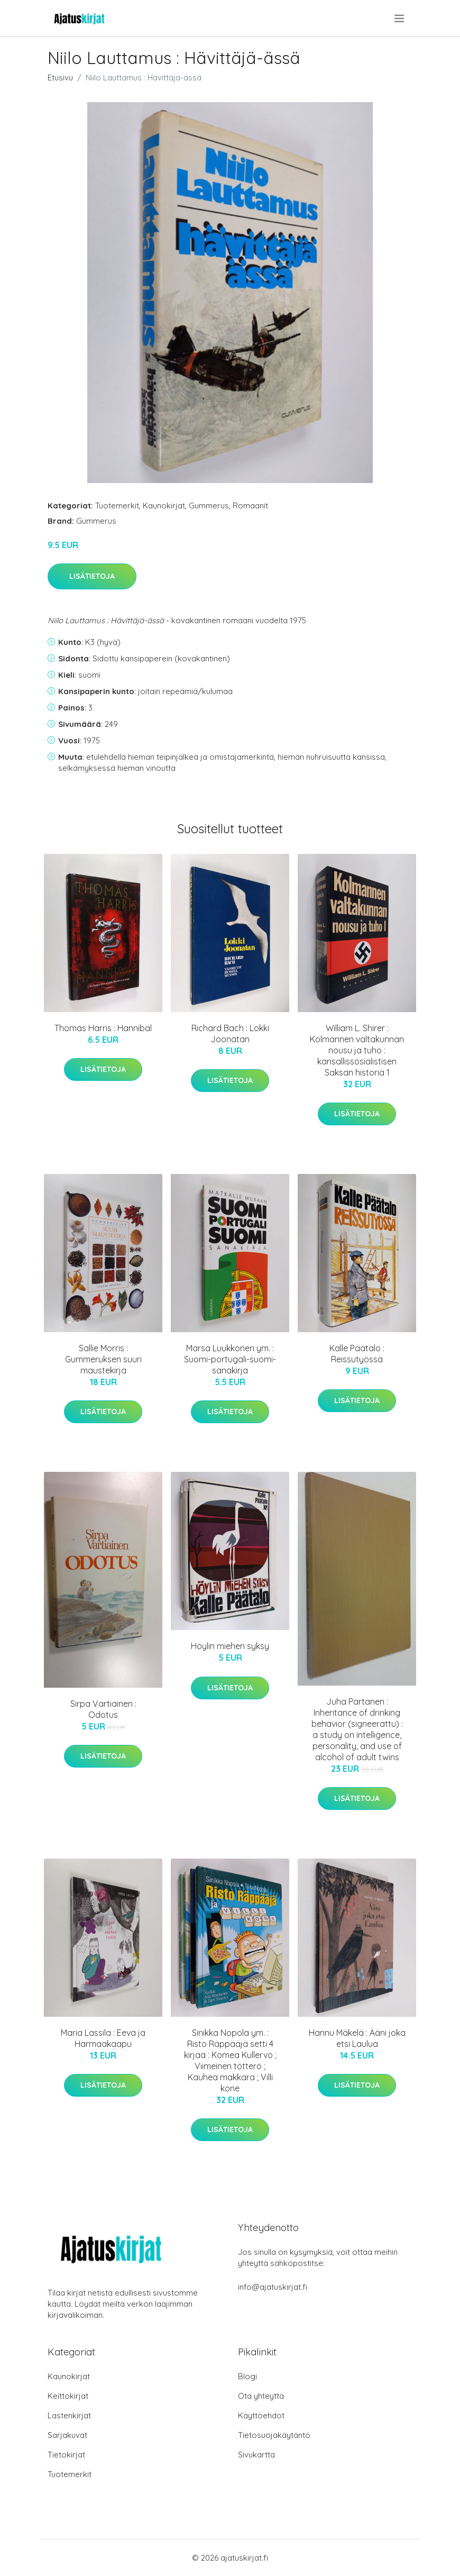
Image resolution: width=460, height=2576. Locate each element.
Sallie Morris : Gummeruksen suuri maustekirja (103, 1359)
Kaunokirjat (164, 505)
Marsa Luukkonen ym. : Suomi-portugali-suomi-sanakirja (230, 1359)
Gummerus (209, 505)
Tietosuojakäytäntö (274, 2435)
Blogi (247, 2376)
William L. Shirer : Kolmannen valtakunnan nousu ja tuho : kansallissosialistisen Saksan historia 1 (357, 1050)
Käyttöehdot (261, 2415)
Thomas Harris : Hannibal (103, 1028)
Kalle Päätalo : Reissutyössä (356, 1353)
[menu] (400, 18)
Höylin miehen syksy (230, 1646)
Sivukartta (256, 2455)
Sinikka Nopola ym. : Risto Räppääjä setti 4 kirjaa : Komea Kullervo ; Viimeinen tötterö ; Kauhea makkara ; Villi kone (230, 2060)
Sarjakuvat (67, 2435)
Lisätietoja (92, 576)
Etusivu (60, 77)
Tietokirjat (66, 2455)
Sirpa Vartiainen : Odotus (103, 1709)
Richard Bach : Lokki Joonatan (230, 1033)
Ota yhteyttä (261, 2396)
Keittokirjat (68, 2396)
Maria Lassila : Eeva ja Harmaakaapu (103, 2038)
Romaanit (250, 505)
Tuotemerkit (117, 505)
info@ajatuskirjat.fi (272, 2287)
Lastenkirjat (69, 2415)
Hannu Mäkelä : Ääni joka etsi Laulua (357, 2038)
